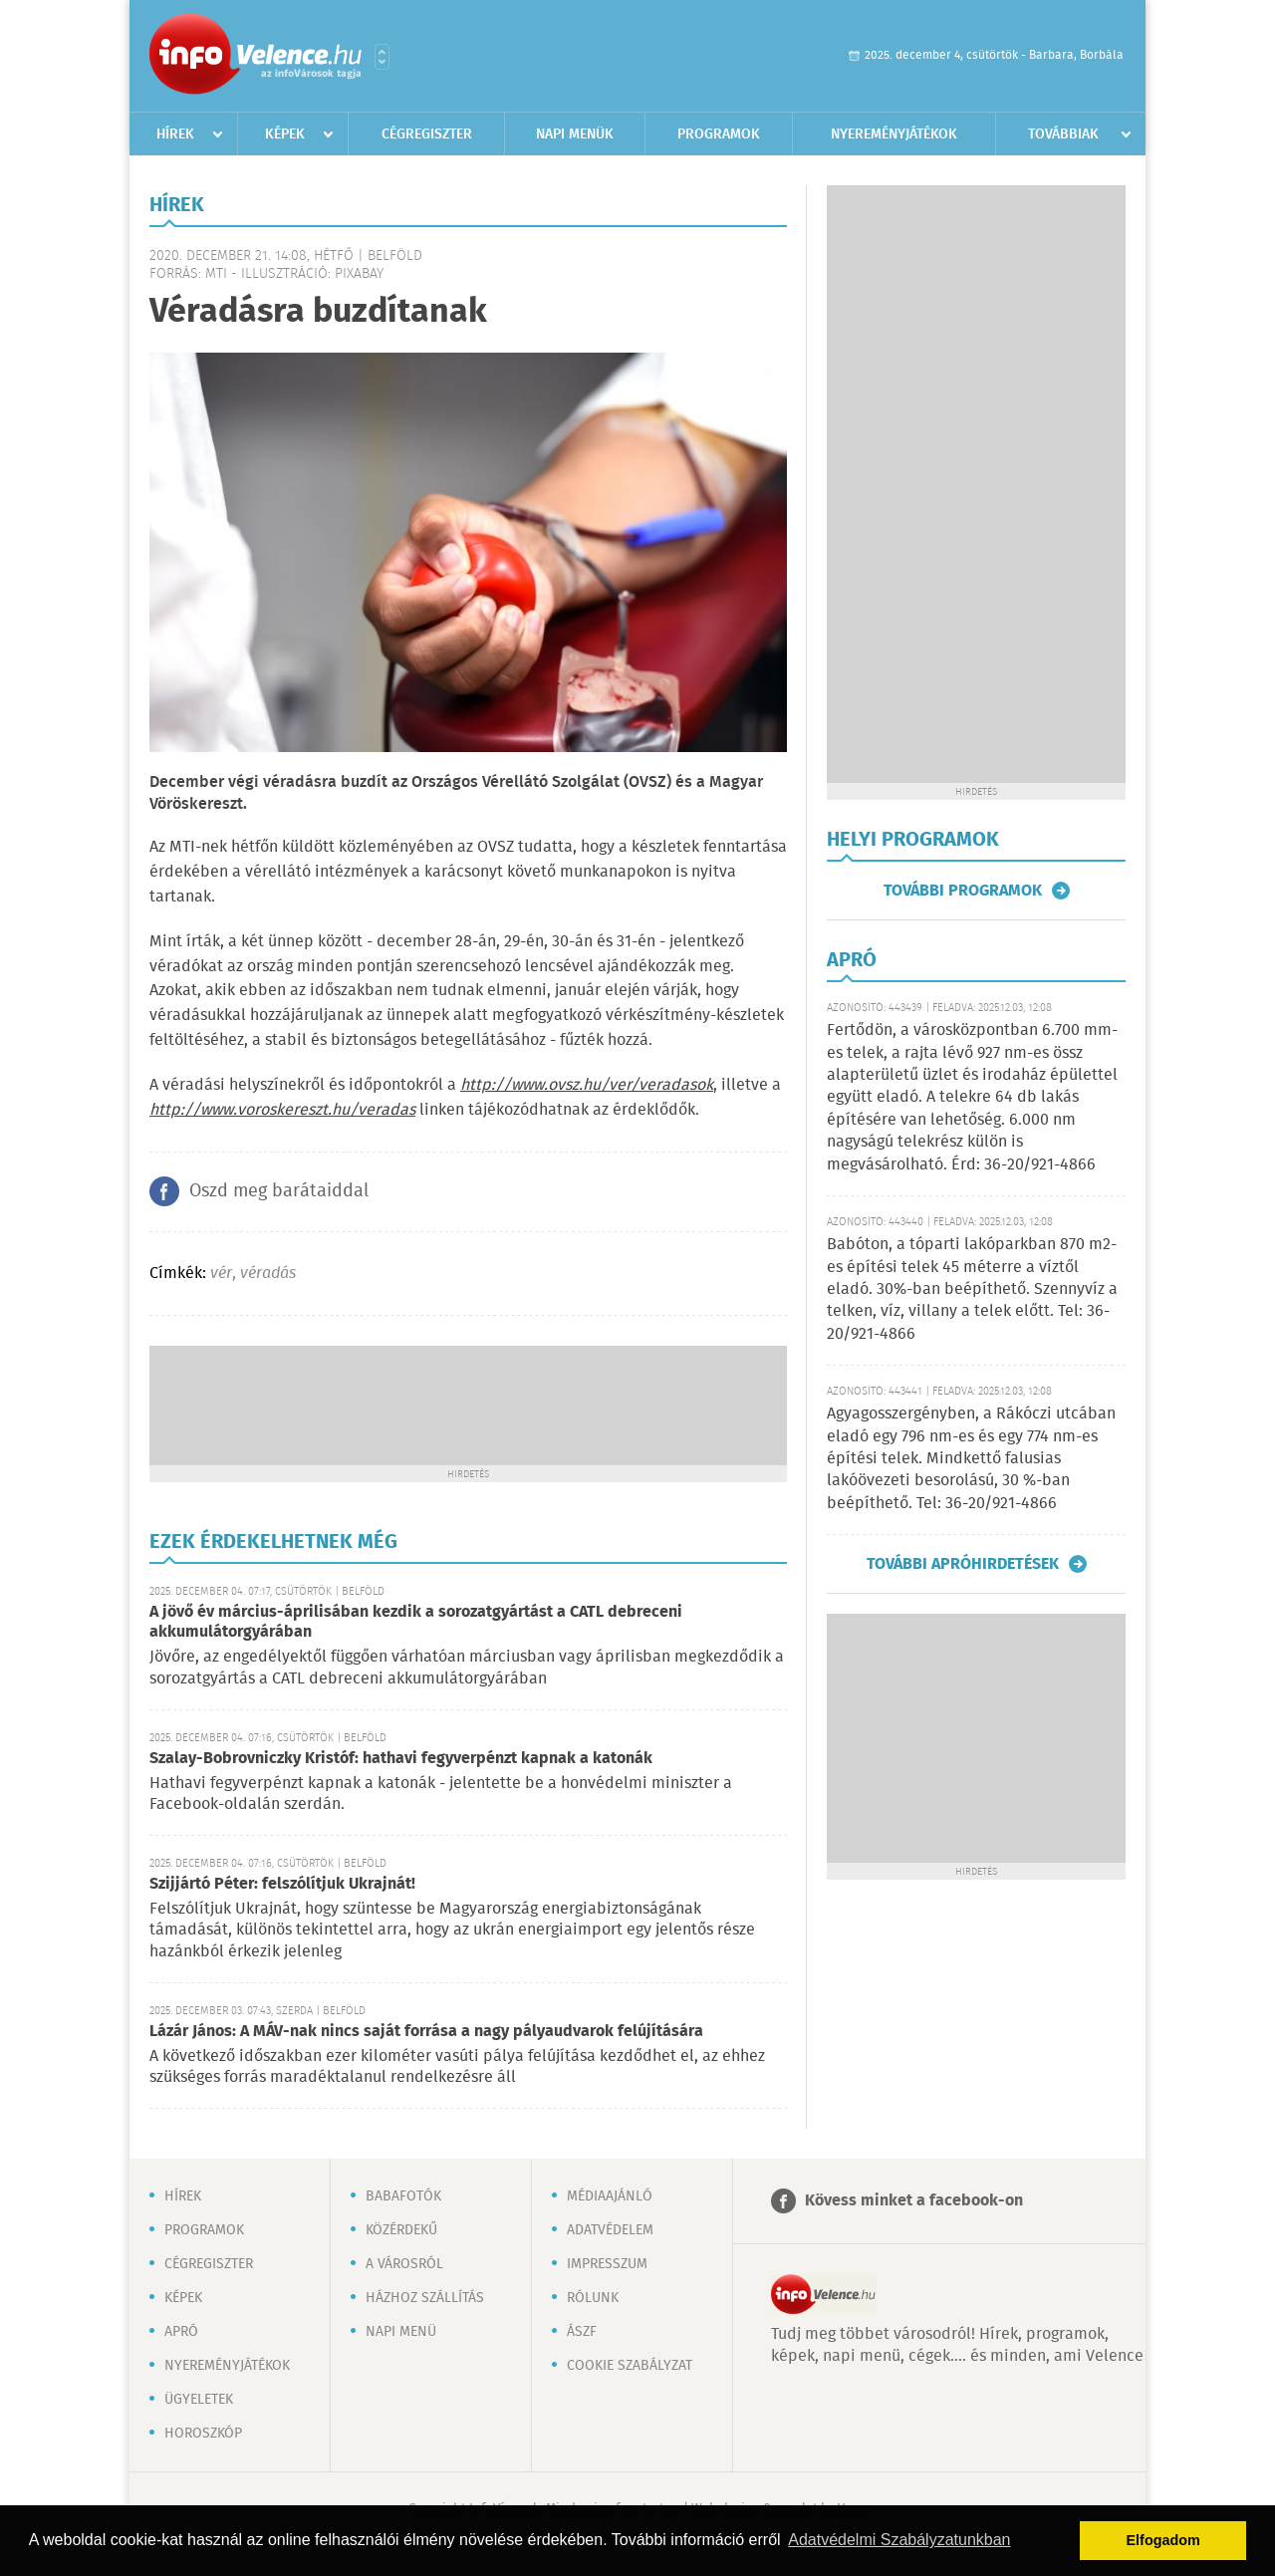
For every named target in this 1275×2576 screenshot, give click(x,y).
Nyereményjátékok (894, 134)
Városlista (382, 57)
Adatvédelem (610, 2230)
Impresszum (607, 2264)
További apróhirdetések (963, 1564)
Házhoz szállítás (425, 2298)
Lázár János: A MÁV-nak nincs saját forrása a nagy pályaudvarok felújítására (426, 2031)
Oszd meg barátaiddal (279, 1191)
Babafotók (403, 2196)
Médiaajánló (609, 2196)
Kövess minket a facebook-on (914, 2201)
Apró (181, 2332)
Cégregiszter (427, 134)
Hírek (175, 134)
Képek (285, 134)
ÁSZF (582, 2332)
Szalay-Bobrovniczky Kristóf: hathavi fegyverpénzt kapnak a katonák (400, 1758)
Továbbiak (1063, 134)
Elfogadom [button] (1163, 2540)
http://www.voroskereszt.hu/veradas (282, 1110)
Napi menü (401, 2332)
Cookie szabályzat (629, 2366)
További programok (963, 891)
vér (221, 1273)
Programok (718, 134)
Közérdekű (401, 2230)
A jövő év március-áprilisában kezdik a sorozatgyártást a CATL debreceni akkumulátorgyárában (415, 1622)
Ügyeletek (198, 2400)
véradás (268, 1273)
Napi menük (575, 134)
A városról (404, 2264)
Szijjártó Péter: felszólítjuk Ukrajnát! (282, 1884)
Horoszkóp (203, 2434)
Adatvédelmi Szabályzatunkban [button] (899, 2539)
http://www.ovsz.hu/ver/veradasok (586, 1085)
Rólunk (593, 2298)
